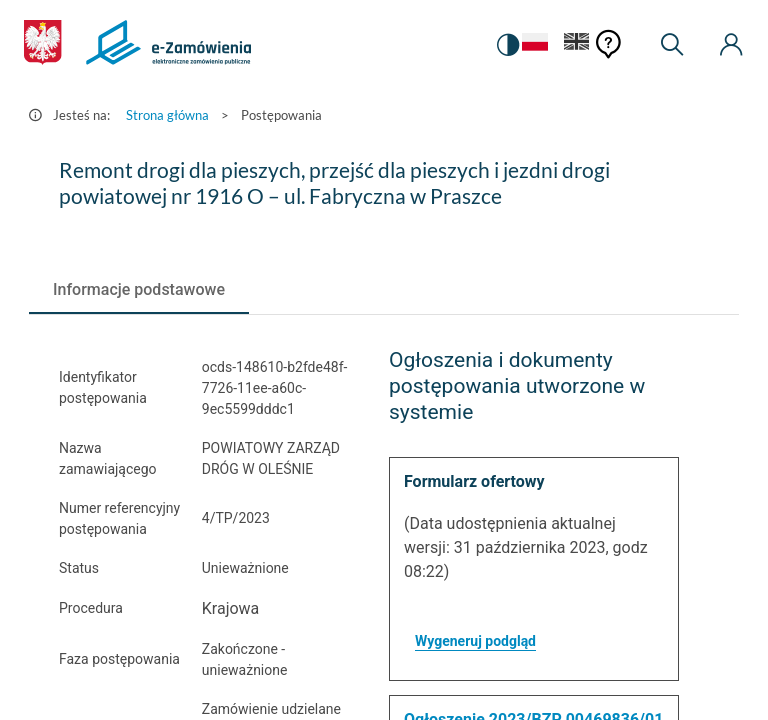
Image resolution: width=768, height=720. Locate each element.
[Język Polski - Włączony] (535, 45)
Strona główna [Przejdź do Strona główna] (167, 115)
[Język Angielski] (577, 45)
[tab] (139, 290)
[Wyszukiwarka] (672, 45)
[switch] (508, 45)
